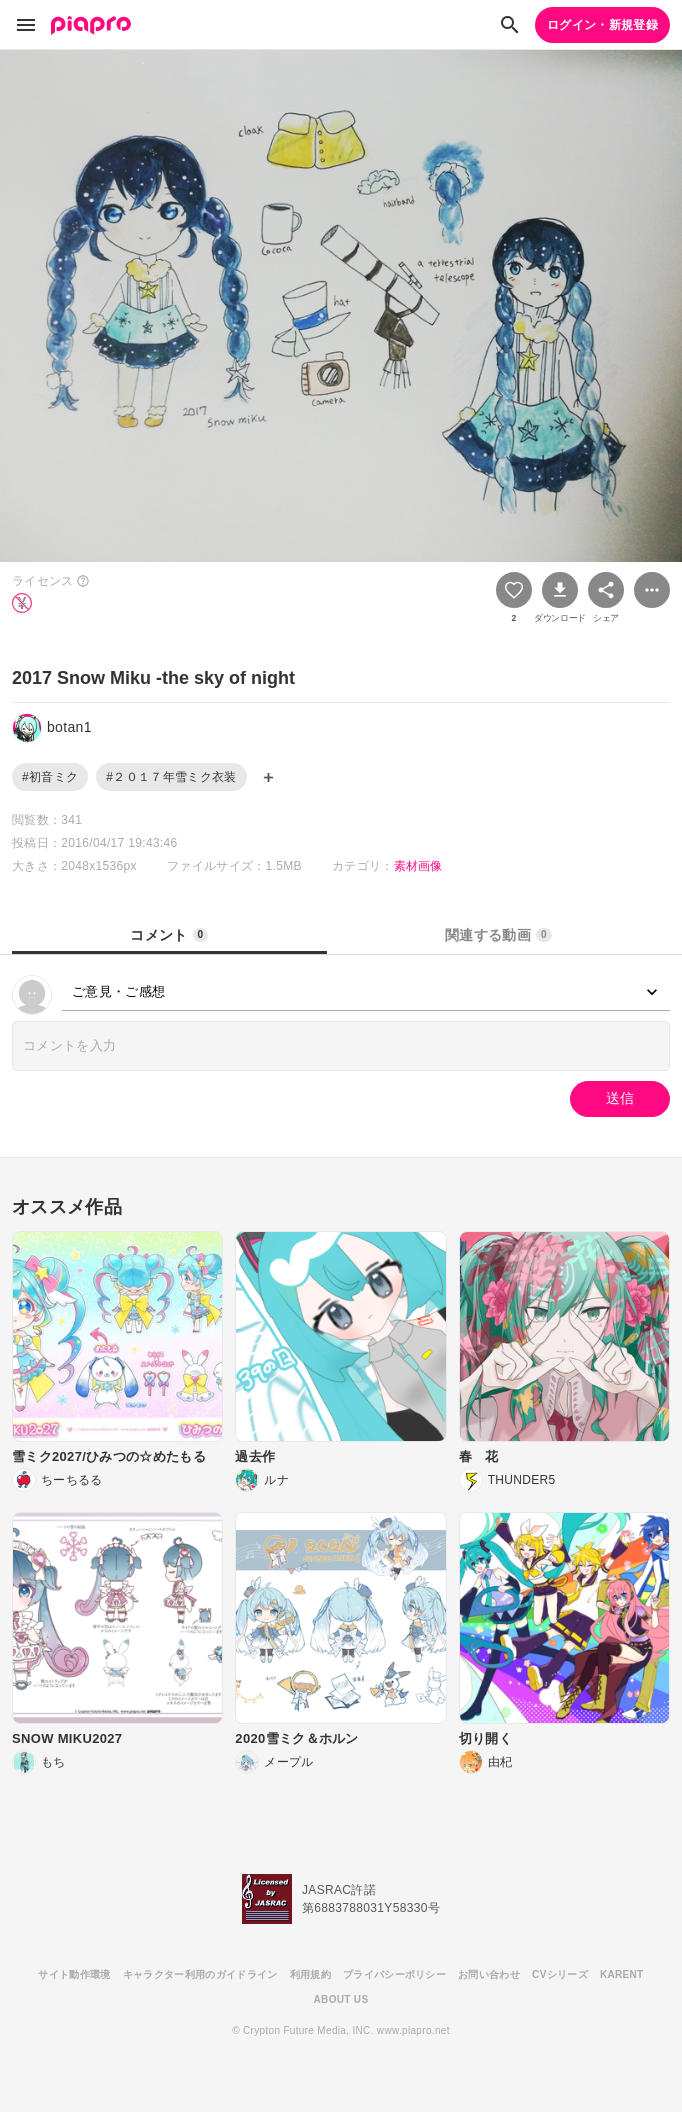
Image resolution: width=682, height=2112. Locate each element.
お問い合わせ (489, 1974)
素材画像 (418, 866)
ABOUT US (341, 1999)
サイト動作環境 (74, 1974)
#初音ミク (50, 777)
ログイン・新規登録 (602, 25)
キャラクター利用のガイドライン (200, 1974)
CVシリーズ (560, 1974)
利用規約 (310, 1974)
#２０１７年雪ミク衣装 (171, 777)
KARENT (622, 1974)
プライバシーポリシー (394, 1974)
